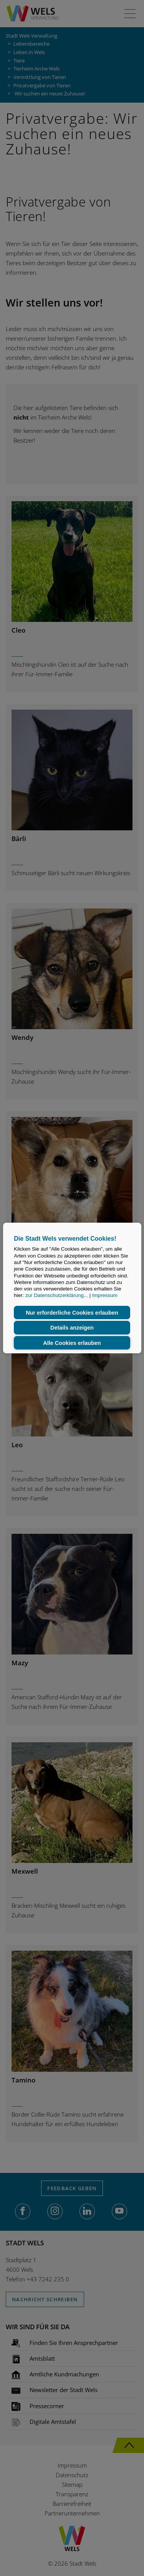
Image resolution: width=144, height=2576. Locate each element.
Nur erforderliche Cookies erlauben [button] (72, 1313)
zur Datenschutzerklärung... (56, 1296)
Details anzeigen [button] (72, 1328)
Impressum (105, 1296)
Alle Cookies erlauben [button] (72, 1343)
